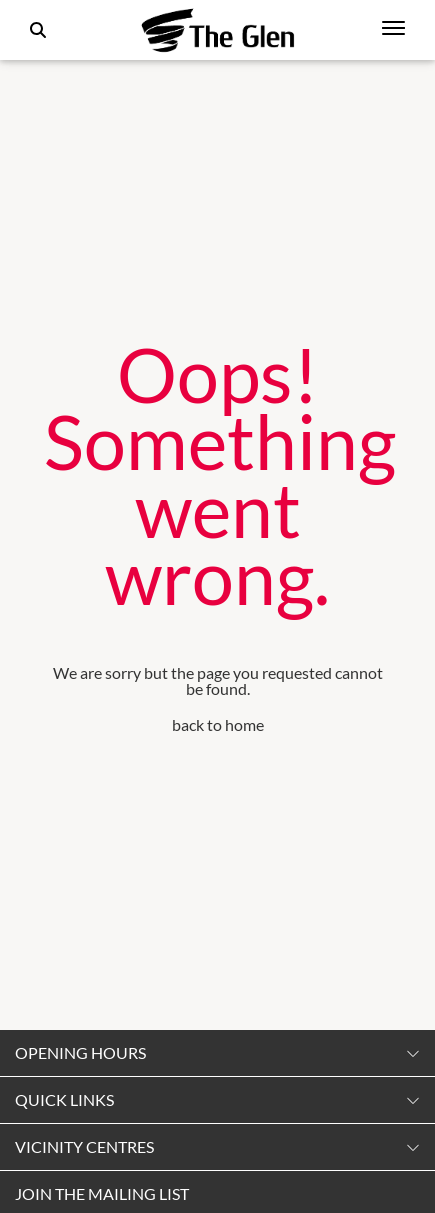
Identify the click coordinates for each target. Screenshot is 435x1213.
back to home (218, 724)
